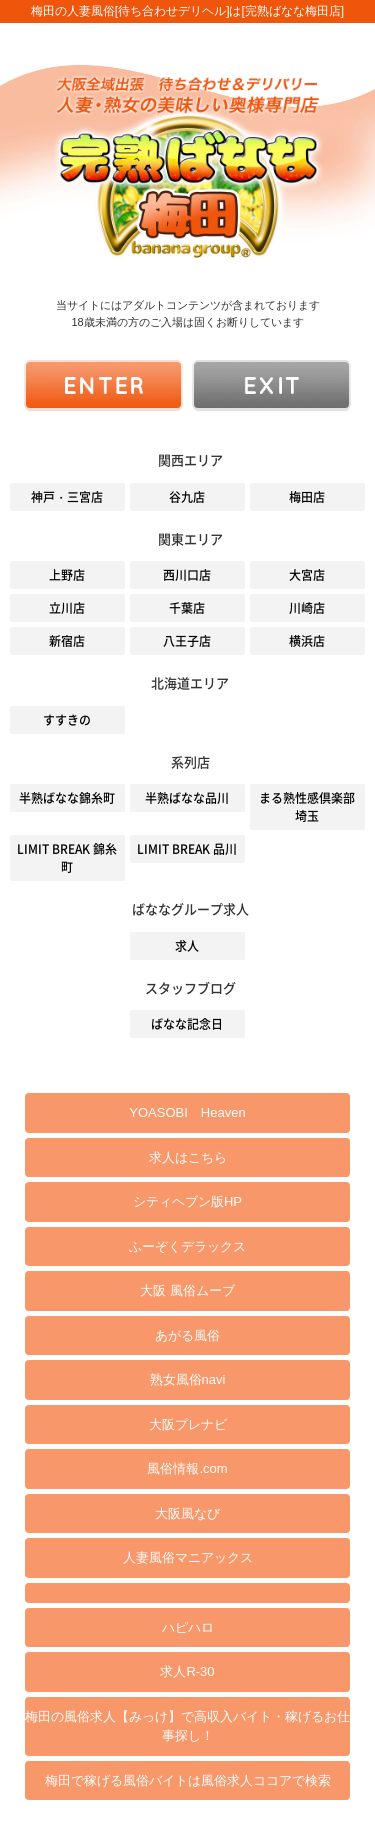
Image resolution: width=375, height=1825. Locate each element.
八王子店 (187, 641)
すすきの (67, 720)
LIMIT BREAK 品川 (187, 849)
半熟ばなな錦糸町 (67, 798)
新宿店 (67, 641)
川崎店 (307, 608)
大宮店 (307, 575)
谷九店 (187, 497)
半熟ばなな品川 (187, 798)
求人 (187, 946)
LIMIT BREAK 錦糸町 (67, 858)
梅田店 (307, 497)
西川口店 (187, 575)
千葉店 (187, 608)
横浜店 (307, 641)
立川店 (67, 608)
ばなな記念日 (187, 1024)
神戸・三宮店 (67, 497)
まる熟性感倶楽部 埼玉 (307, 807)
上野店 (67, 575)
